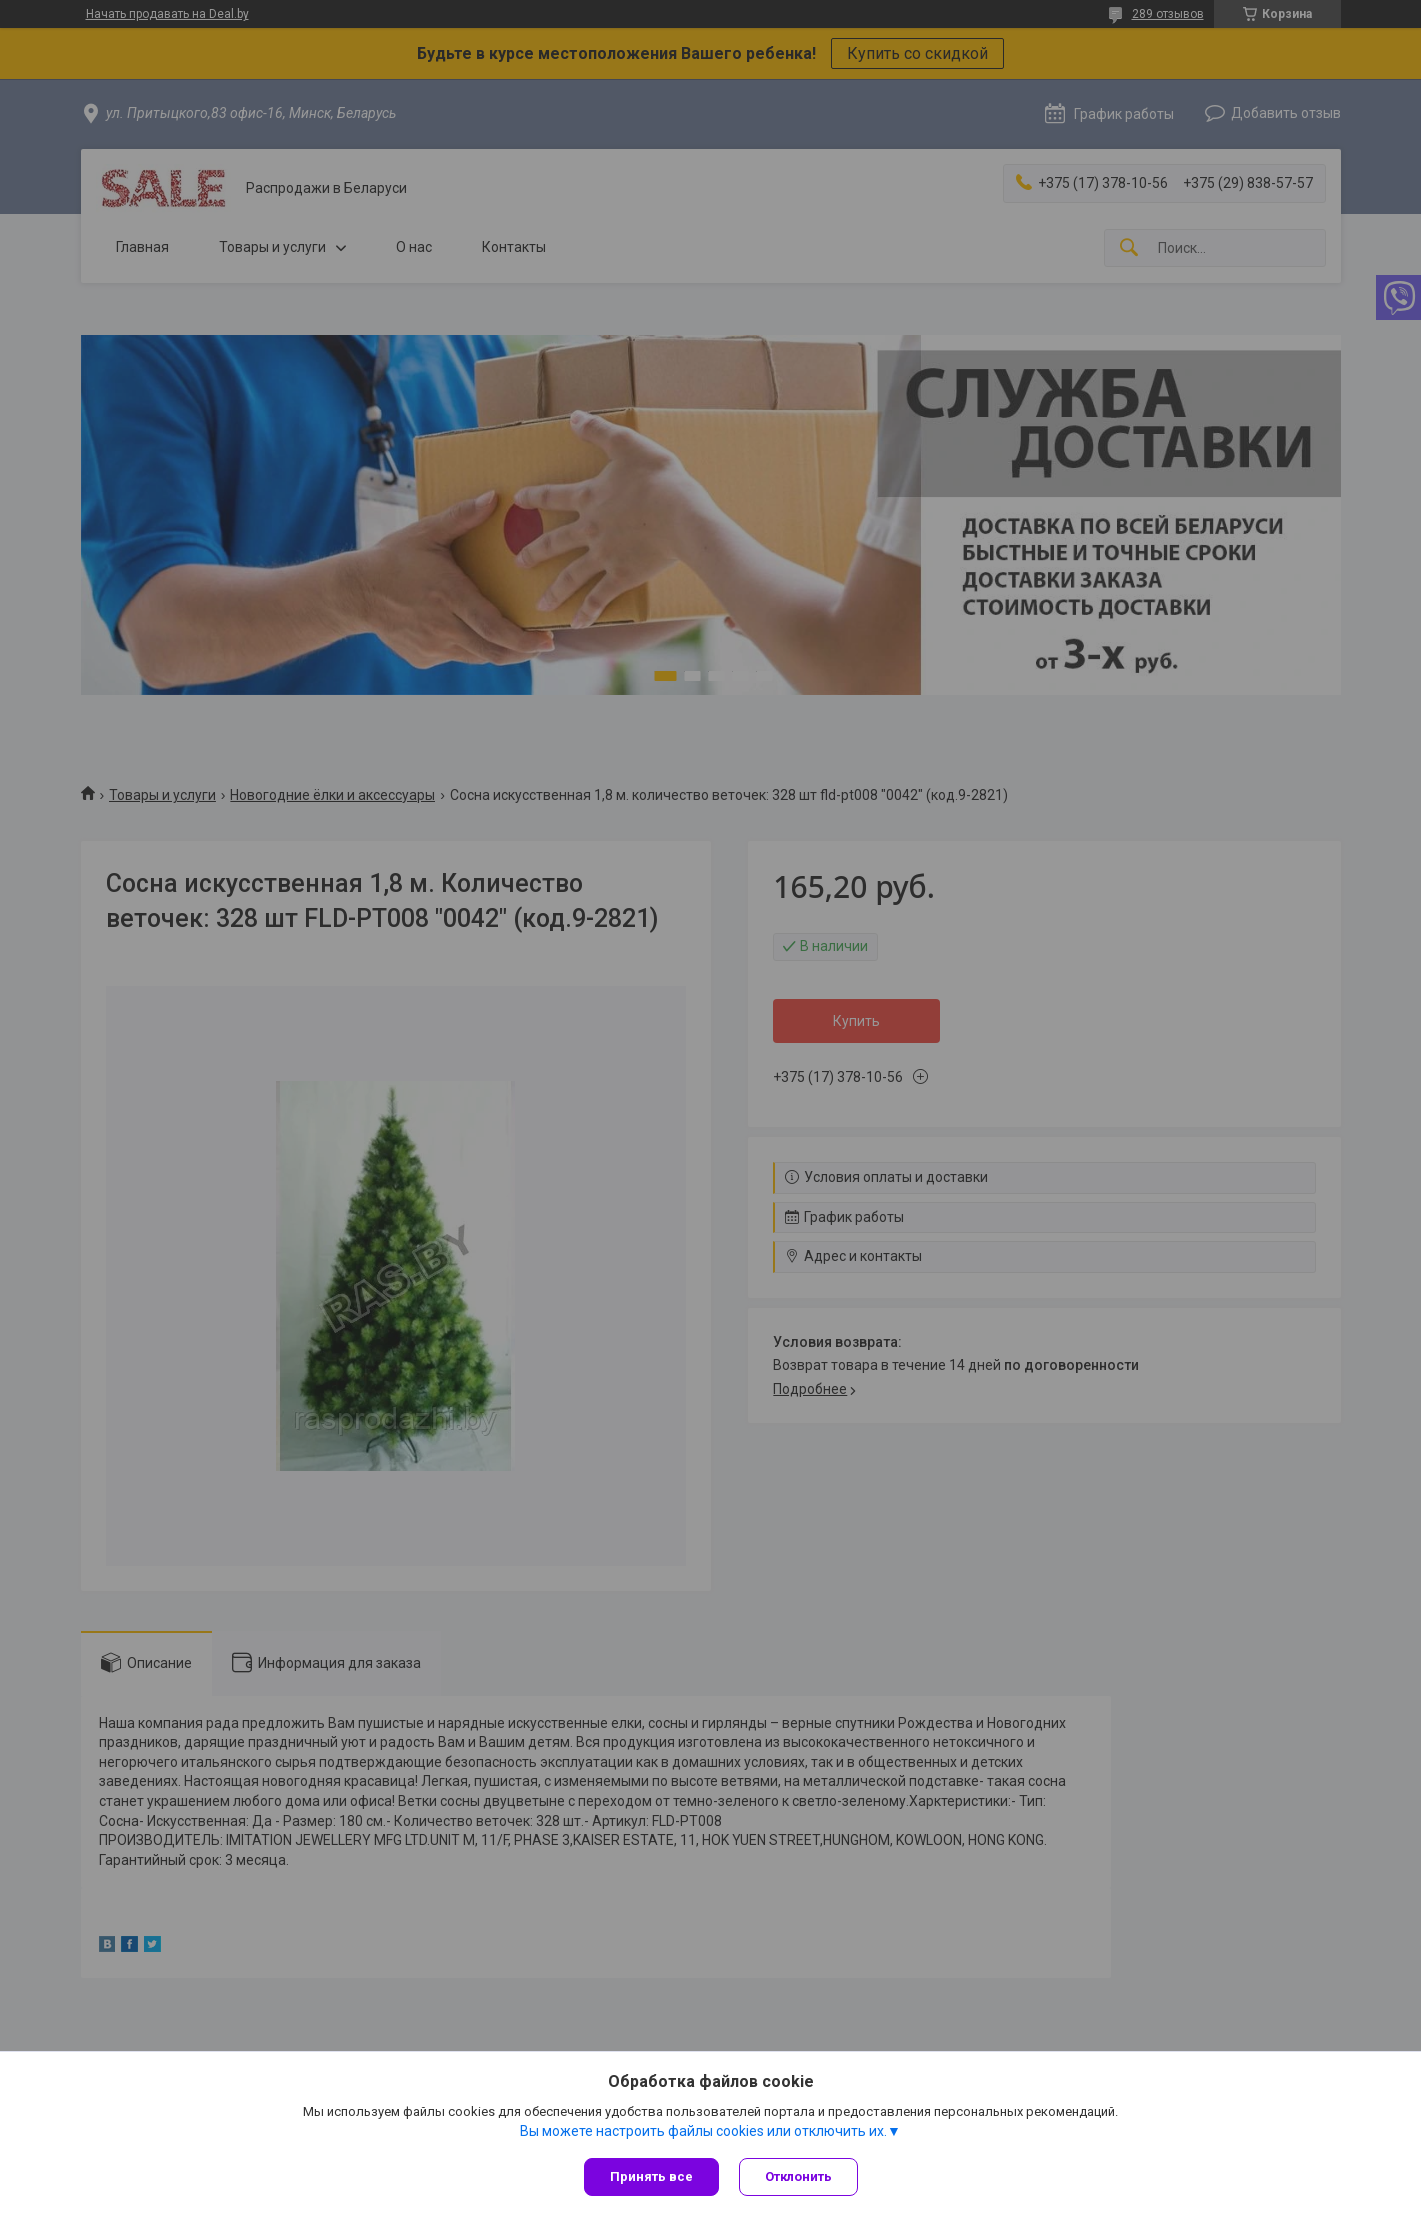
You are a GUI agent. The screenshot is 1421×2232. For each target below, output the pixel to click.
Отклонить (798, 2176)
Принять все (651, 2176)
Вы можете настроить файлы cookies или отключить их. (703, 2131)
